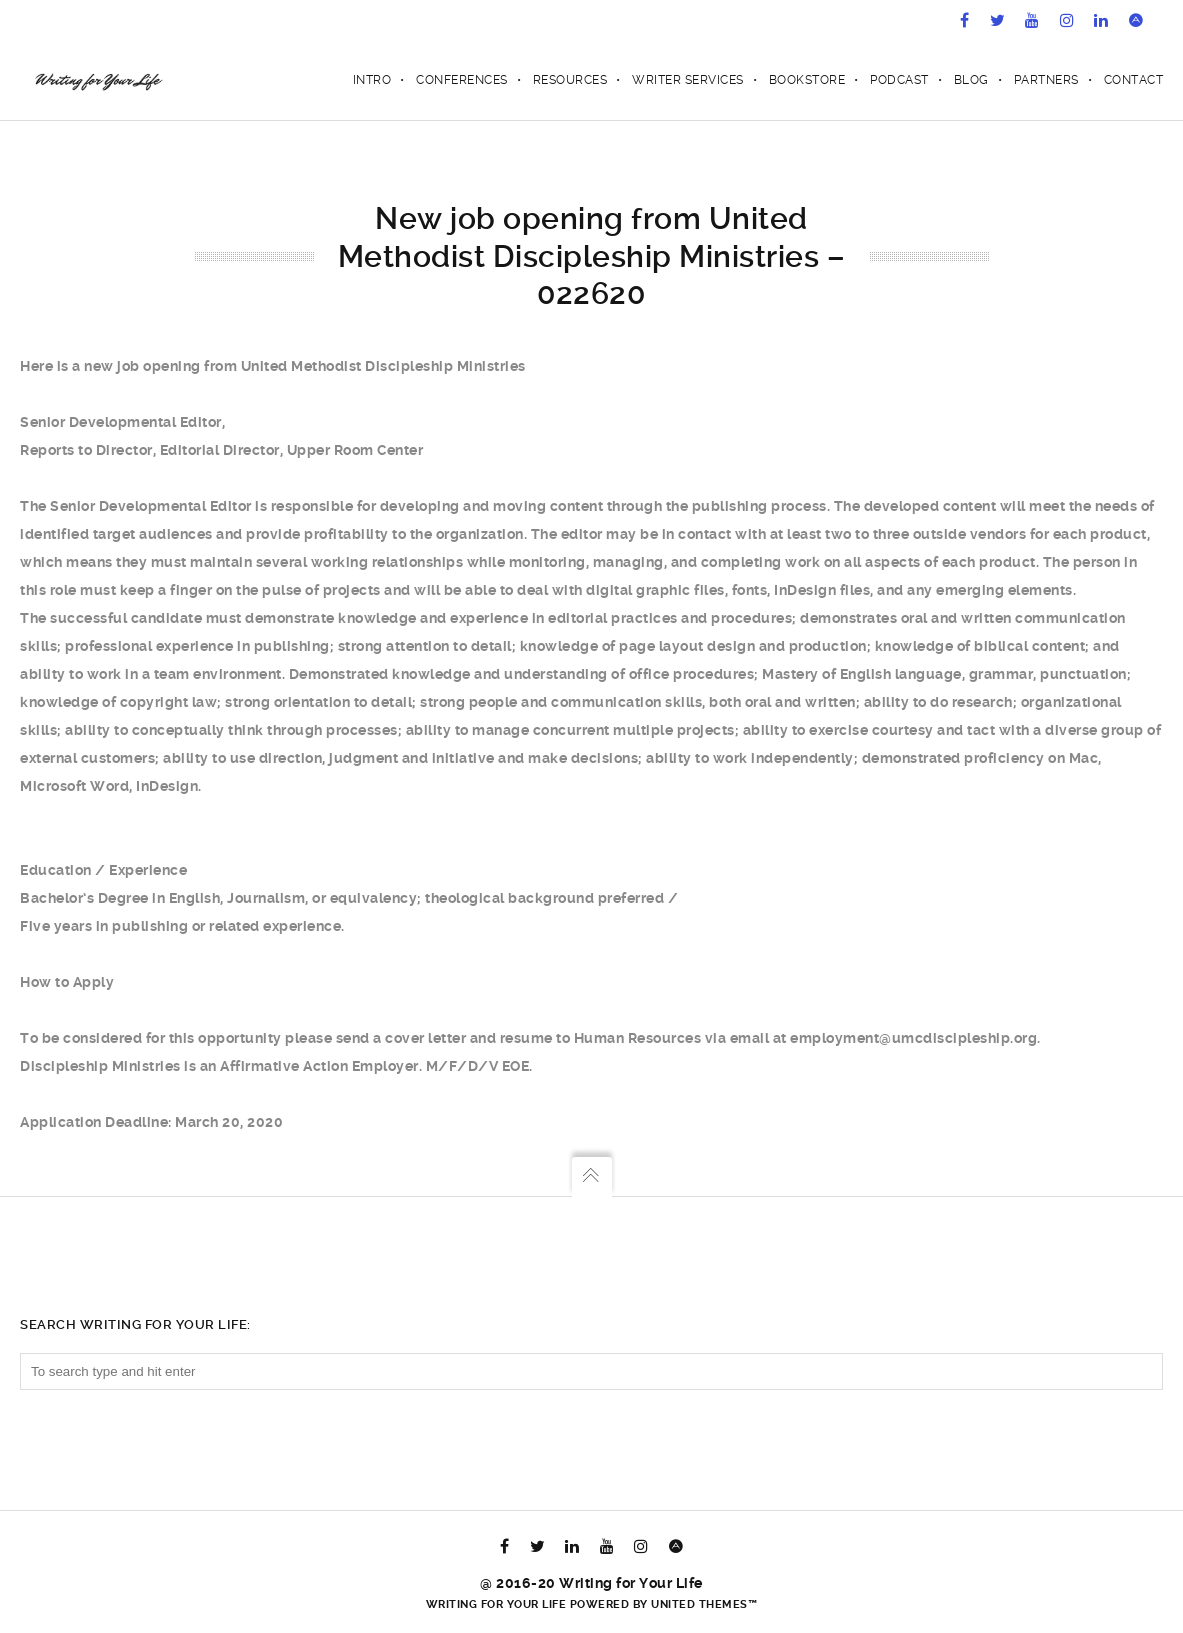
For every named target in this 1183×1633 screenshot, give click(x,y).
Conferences (462, 80)
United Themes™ (704, 1604)
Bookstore (807, 80)
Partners (1046, 80)
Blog (971, 80)
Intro (372, 80)
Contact (1134, 80)
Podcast (899, 80)
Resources (570, 80)
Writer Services (688, 80)
